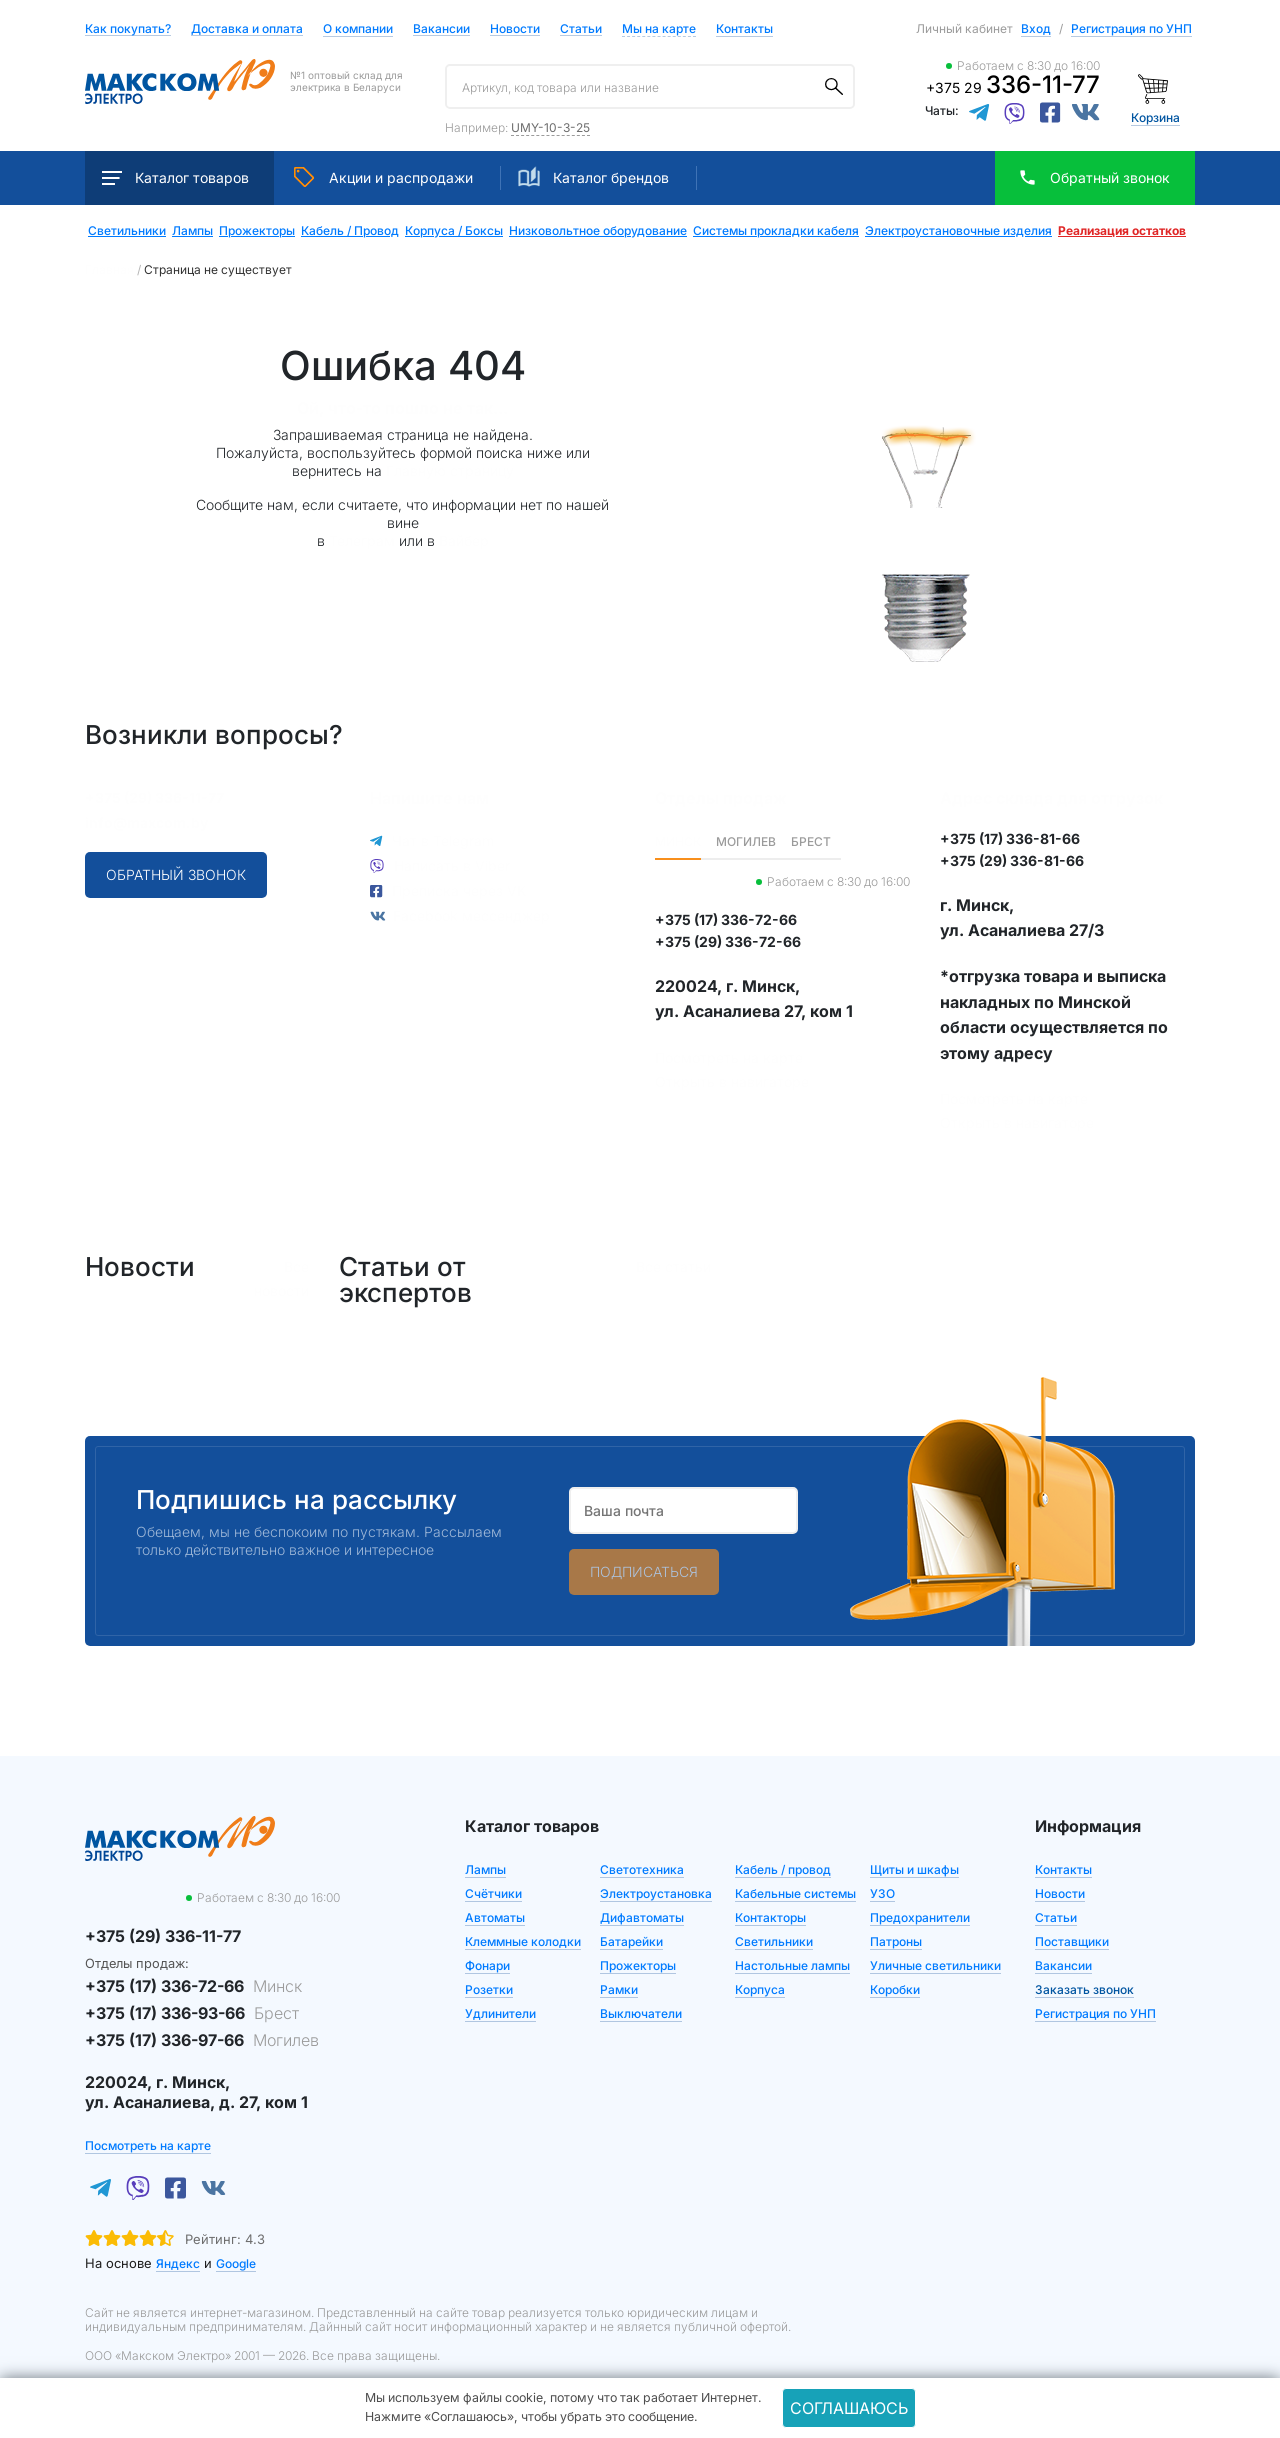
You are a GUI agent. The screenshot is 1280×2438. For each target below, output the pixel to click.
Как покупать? (128, 29)
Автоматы (495, 1917)
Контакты (744, 28)
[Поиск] (834, 87)
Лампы (192, 231)
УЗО (882, 1893)
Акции (383, 177)
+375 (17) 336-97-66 (202, 2040)
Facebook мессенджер (471, 915)
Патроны (896, 1941)
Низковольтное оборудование (598, 231)
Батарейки (631, 1941)
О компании (358, 28)
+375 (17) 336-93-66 (192, 2013)
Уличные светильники (935, 1965)
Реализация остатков (1122, 231)
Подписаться (644, 1571)
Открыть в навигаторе (732, 1081)
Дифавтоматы (642, 1917)
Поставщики (1072, 1941)
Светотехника (642, 1869)
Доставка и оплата (247, 29)
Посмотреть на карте (729, 1057)
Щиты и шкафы (914, 1869)
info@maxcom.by (146, 822)
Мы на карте (659, 28)
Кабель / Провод (350, 231)
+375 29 (1013, 87)
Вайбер (464, 540)
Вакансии (441, 29)
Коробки (895, 1989)
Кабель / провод (783, 1869)
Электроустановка (656, 1893)
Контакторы (770, 1917)
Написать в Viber (452, 865)
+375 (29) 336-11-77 (154, 797)
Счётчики (493, 1893)
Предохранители (920, 1917)
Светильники (127, 231)
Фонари (487, 1965)
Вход (1036, 28)
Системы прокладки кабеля (776, 231)
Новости (515, 29)
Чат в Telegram (443, 840)
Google (236, 2263)
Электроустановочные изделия (958, 231)
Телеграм (362, 540)
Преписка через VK (459, 890)
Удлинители (500, 2013)
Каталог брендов (593, 177)
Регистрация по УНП (1131, 28)
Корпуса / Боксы (454, 231)
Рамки (619, 1989)
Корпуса (760, 1989)
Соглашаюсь (849, 2408)
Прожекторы (257, 231)
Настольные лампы (792, 1965)
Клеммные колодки (523, 1941)
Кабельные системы (795, 1893)
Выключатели (641, 2013)
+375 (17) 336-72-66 (193, 1986)
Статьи (581, 29)
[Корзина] (1155, 87)
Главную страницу (450, 470)
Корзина (1155, 117)
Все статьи (673, 1266)
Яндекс (178, 2263)
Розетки (489, 1989)
